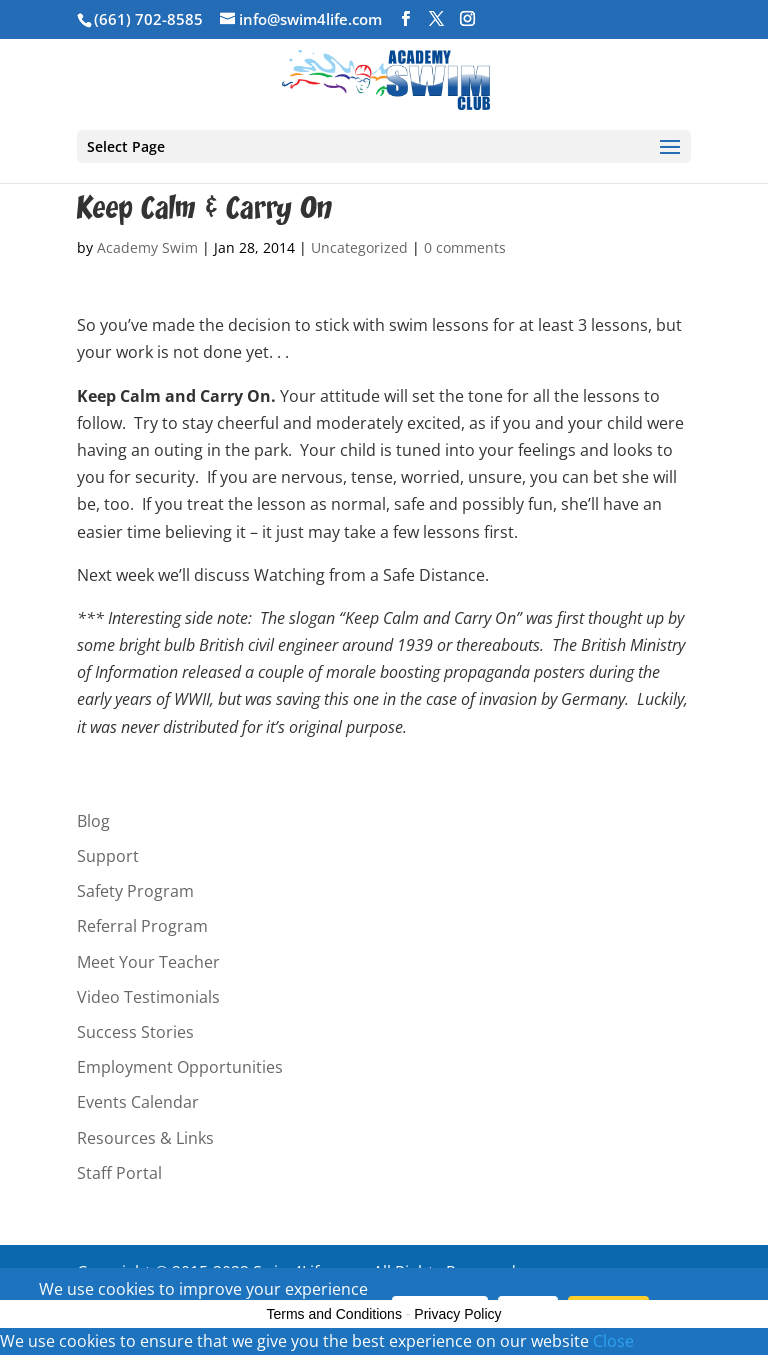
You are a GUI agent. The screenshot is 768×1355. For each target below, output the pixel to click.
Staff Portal (119, 1173)
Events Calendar (138, 1102)
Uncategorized (359, 247)
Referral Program (142, 926)
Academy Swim (147, 247)
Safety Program (135, 891)
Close (613, 1341)
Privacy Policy (457, 1314)
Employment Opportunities (180, 1067)
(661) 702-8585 (148, 19)
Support (108, 856)
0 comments (465, 247)
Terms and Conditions (334, 1314)
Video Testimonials (148, 997)
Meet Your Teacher (148, 962)
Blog (93, 821)
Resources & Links (145, 1138)
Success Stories (135, 1032)
